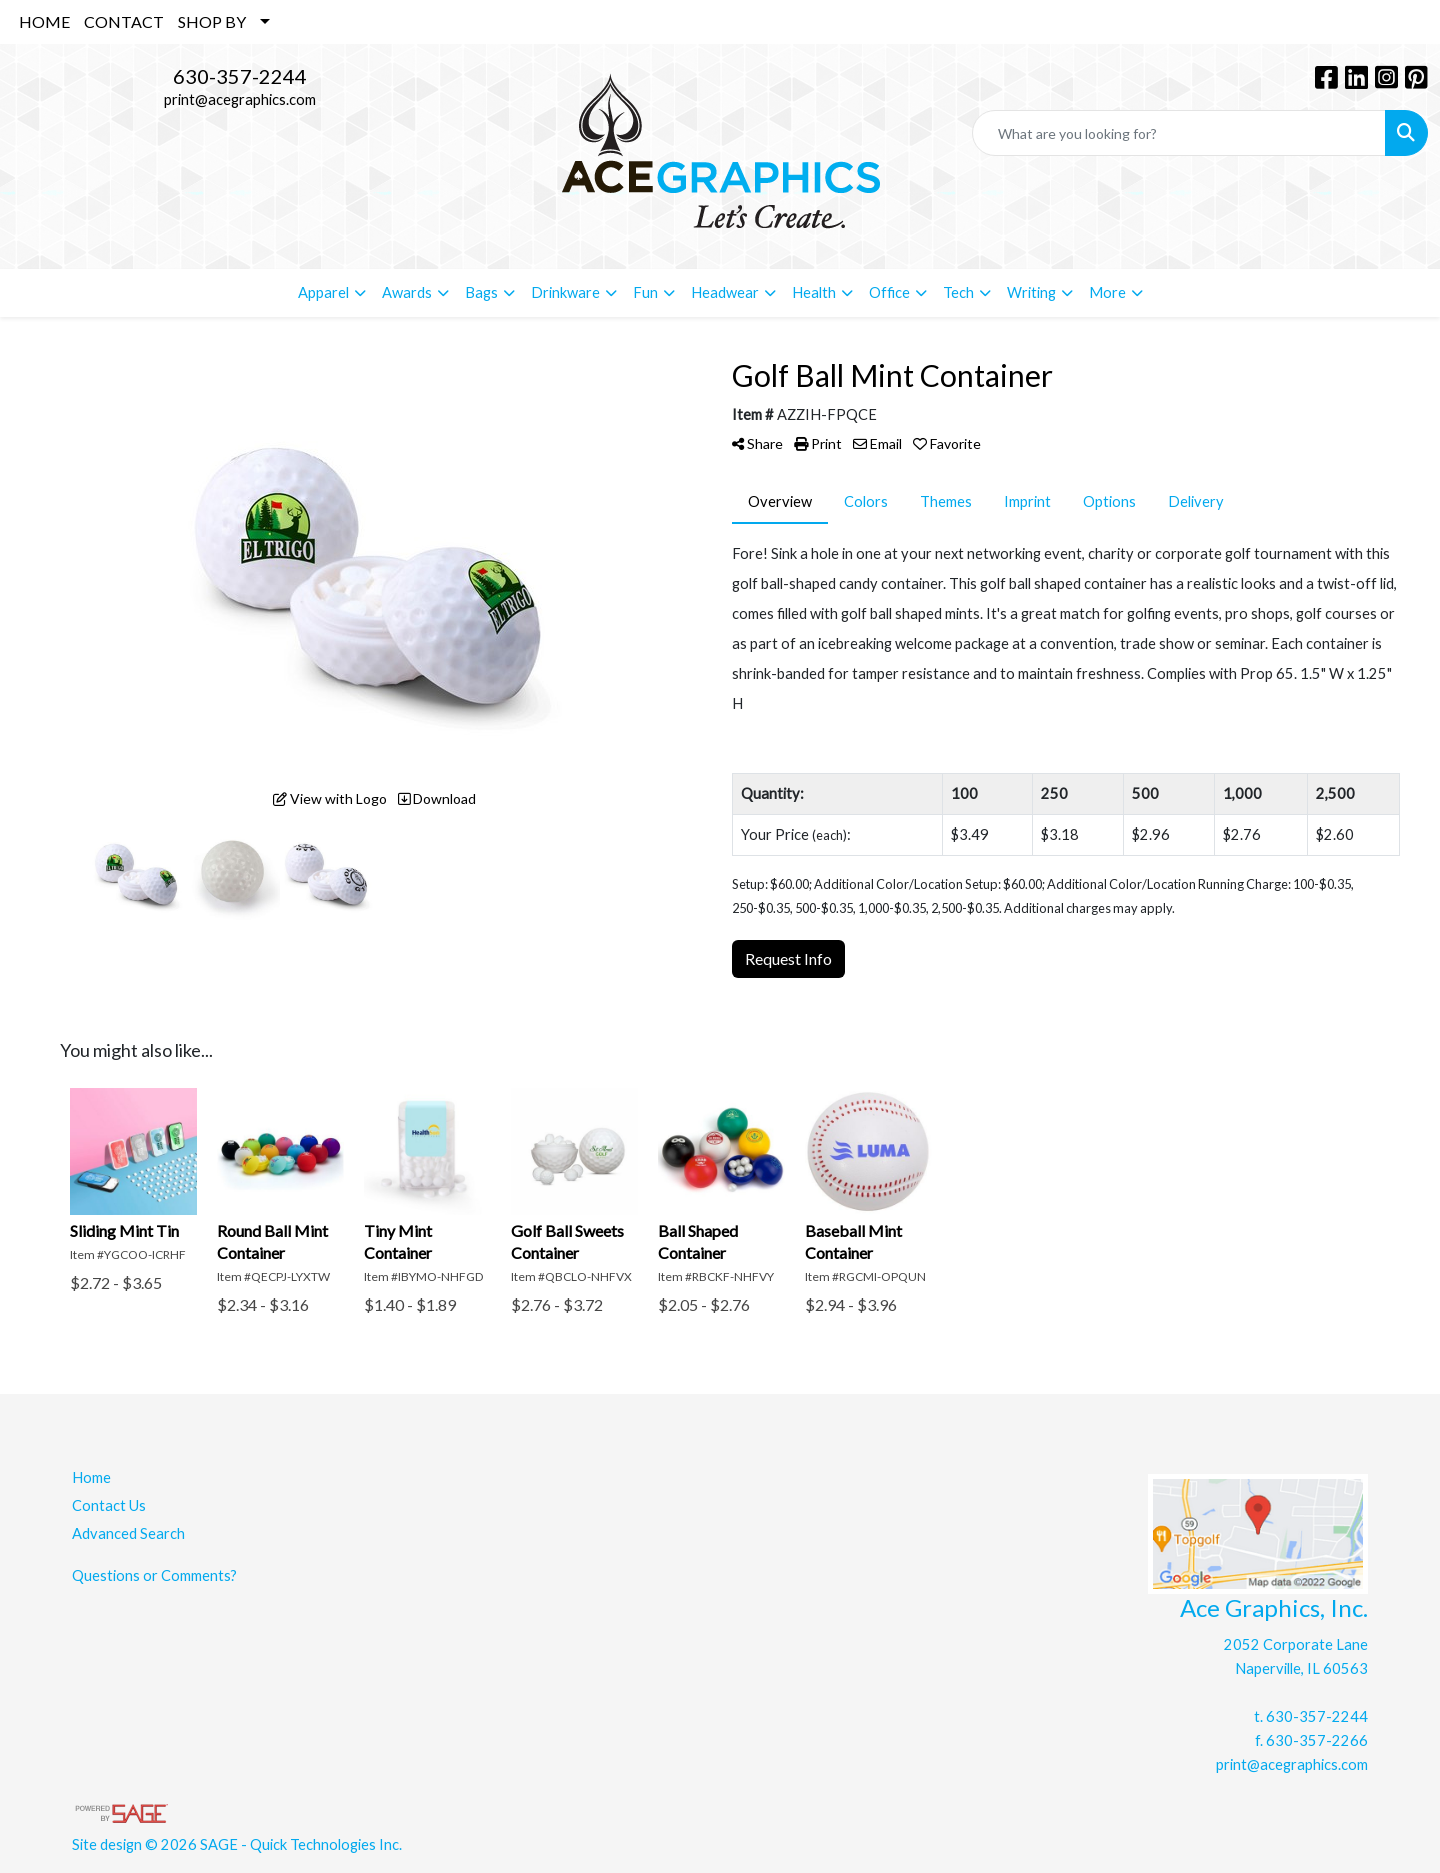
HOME (44, 21)
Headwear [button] (725, 292)
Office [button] (889, 292)
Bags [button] (481, 292)
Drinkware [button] (565, 292)
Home (91, 1477)
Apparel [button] (323, 292)
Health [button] (814, 292)
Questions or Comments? (154, 1575)
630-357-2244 (240, 76)
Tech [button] (958, 292)
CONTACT (124, 21)
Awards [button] (407, 292)
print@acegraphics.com (240, 99)
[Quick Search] (1179, 133)
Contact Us (109, 1505)
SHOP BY (212, 21)
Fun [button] (645, 292)
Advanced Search (128, 1533)
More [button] (1107, 292)
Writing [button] (1031, 292)
